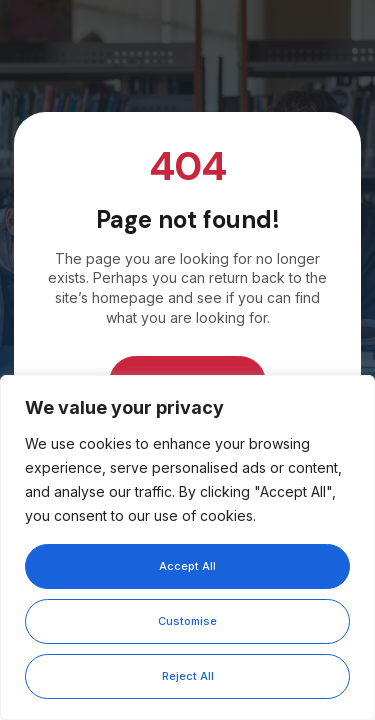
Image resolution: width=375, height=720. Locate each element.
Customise (187, 621)
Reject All (188, 676)
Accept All (187, 566)
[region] (187, 547)
